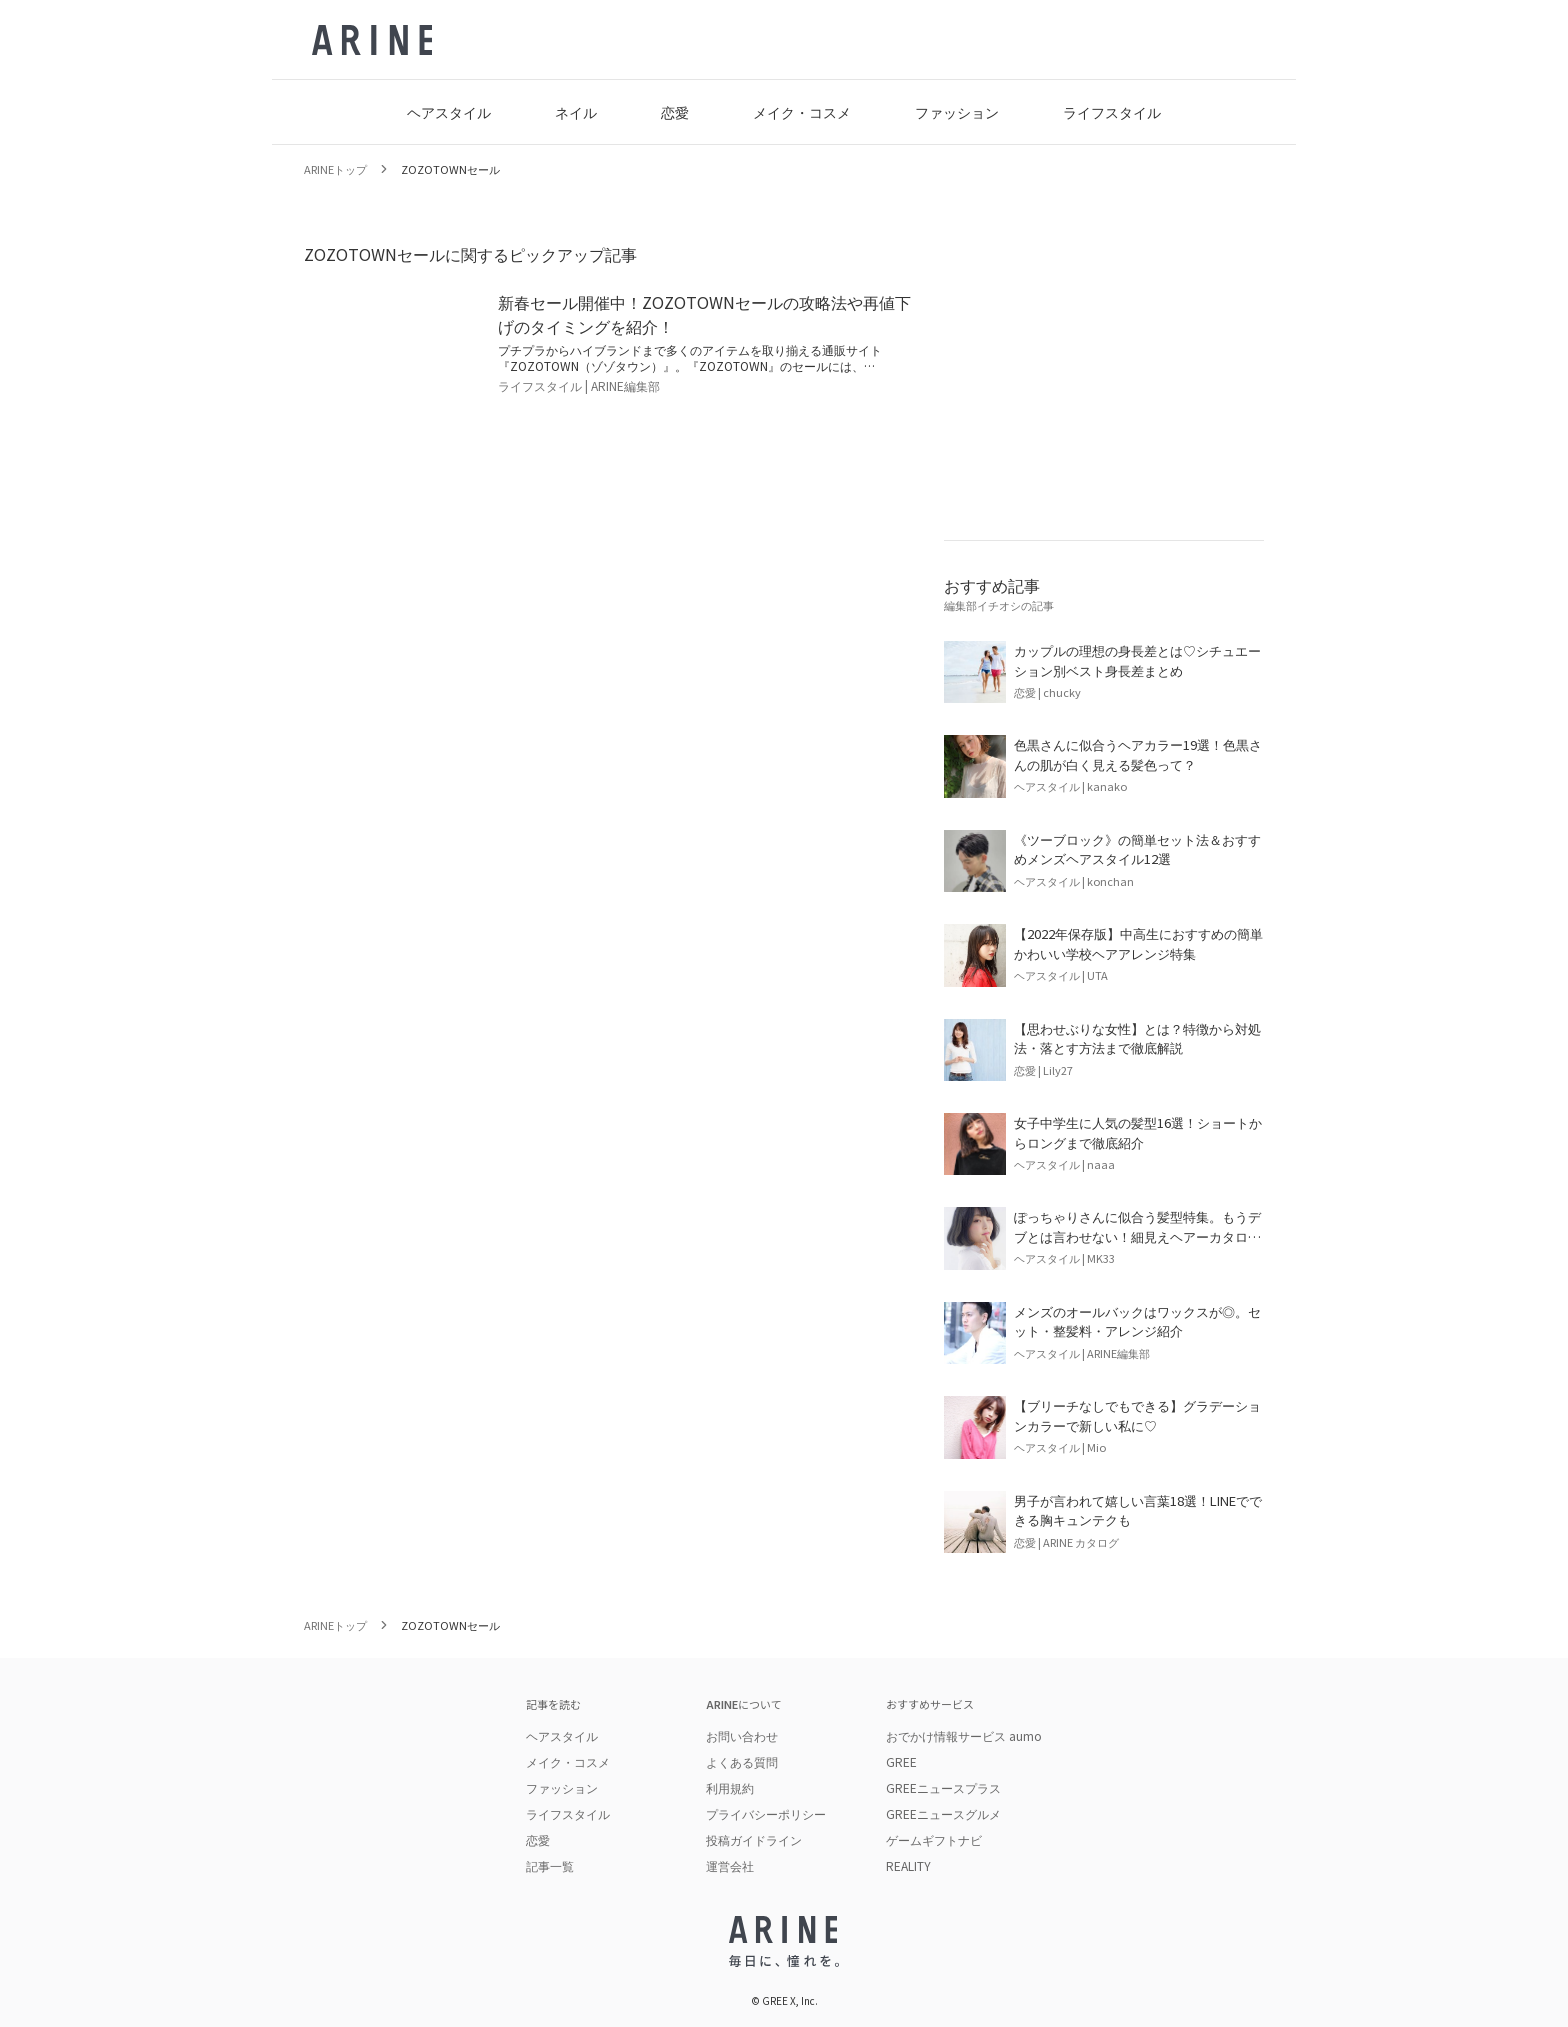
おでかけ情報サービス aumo (964, 1735)
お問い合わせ (742, 1736)
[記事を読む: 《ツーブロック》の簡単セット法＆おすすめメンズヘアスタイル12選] (1104, 861)
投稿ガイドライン (754, 1839)
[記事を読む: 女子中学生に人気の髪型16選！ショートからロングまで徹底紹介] (1104, 1144)
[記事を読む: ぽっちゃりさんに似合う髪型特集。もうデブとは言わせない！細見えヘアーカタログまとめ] (1104, 1238)
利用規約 (730, 1787)
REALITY (908, 1865)
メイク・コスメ (802, 112)
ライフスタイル (1112, 112)
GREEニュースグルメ (943, 1813)
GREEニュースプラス (943, 1787)
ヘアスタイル (449, 112)
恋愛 (675, 112)
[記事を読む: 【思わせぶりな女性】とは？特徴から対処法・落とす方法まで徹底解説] (1104, 1050)
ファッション (957, 112)
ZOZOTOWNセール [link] (450, 169)
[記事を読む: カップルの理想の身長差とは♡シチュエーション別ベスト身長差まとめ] (1104, 672)
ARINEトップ (335, 169)
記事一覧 (550, 1865)
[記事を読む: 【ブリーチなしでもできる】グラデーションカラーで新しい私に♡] (1104, 1427)
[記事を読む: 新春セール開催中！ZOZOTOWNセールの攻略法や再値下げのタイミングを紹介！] (608, 342)
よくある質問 (742, 1761)
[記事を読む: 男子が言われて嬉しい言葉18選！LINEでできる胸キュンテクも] (1104, 1522)
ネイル (576, 112)
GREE (901, 1761)
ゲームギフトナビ (934, 1839)
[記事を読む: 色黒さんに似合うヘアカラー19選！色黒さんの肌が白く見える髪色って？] (1104, 766)
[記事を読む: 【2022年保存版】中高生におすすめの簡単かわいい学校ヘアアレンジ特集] (1104, 955)
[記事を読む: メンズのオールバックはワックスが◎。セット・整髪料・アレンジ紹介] (1104, 1333)
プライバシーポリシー (766, 1813)
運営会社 (730, 1865)
